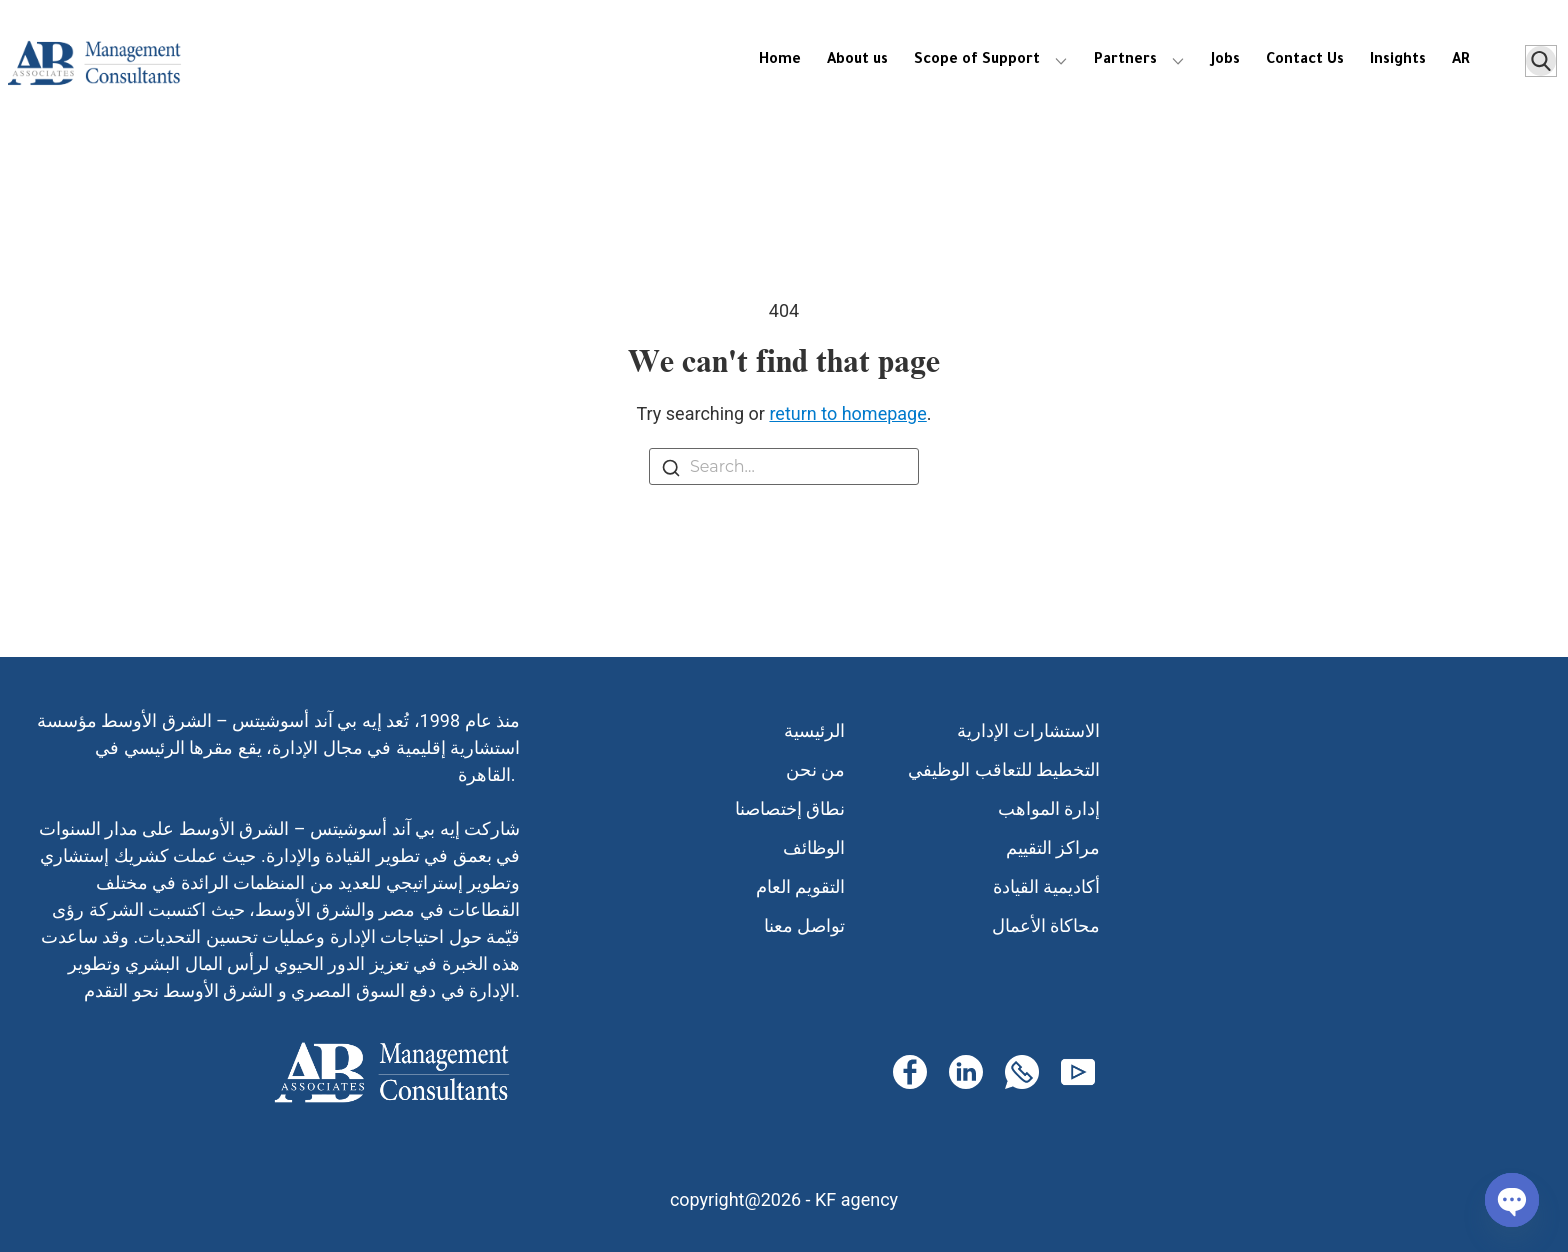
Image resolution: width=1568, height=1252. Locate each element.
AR (1461, 61)
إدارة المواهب (1049, 808)
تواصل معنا (804, 925)
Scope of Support (977, 61)
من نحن (815, 769)
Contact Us (1305, 61)
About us (857, 61)
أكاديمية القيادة (1046, 886)
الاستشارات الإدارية (1028, 730)
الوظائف (814, 847)
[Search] (671, 471)
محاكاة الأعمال (1046, 925)
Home (780, 61)
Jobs (1225, 61)
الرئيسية (814, 730)
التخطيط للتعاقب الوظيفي (1004, 769)
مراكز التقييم (1053, 847)
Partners (1125, 61)
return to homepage (847, 413)
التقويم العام (800, 886)
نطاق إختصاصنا (790, 808)
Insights (1398, 61)
